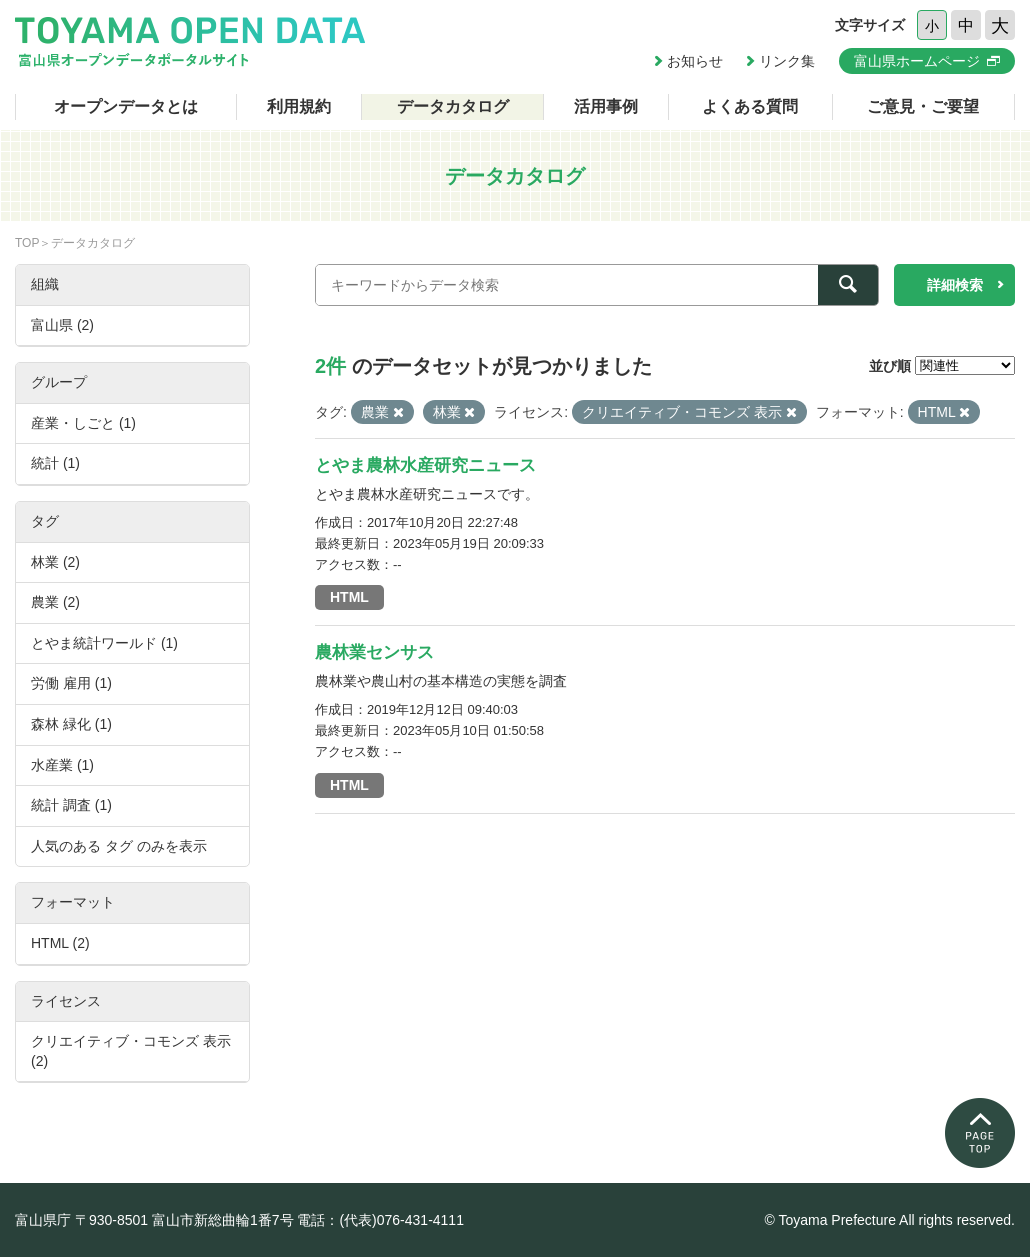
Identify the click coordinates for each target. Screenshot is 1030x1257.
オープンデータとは (126, 106)
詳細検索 (955, 285)
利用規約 (299, 106)
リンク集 (787, 61)
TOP (27, 243)
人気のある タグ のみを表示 (119, 846)
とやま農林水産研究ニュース (425, 465)
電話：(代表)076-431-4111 (380, 1220)
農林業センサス (374, 652)
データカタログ (453, 106)
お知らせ (695, 61)
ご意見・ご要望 (923, 106)
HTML (349, 597)
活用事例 (606, 106)
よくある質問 (750, 106)
